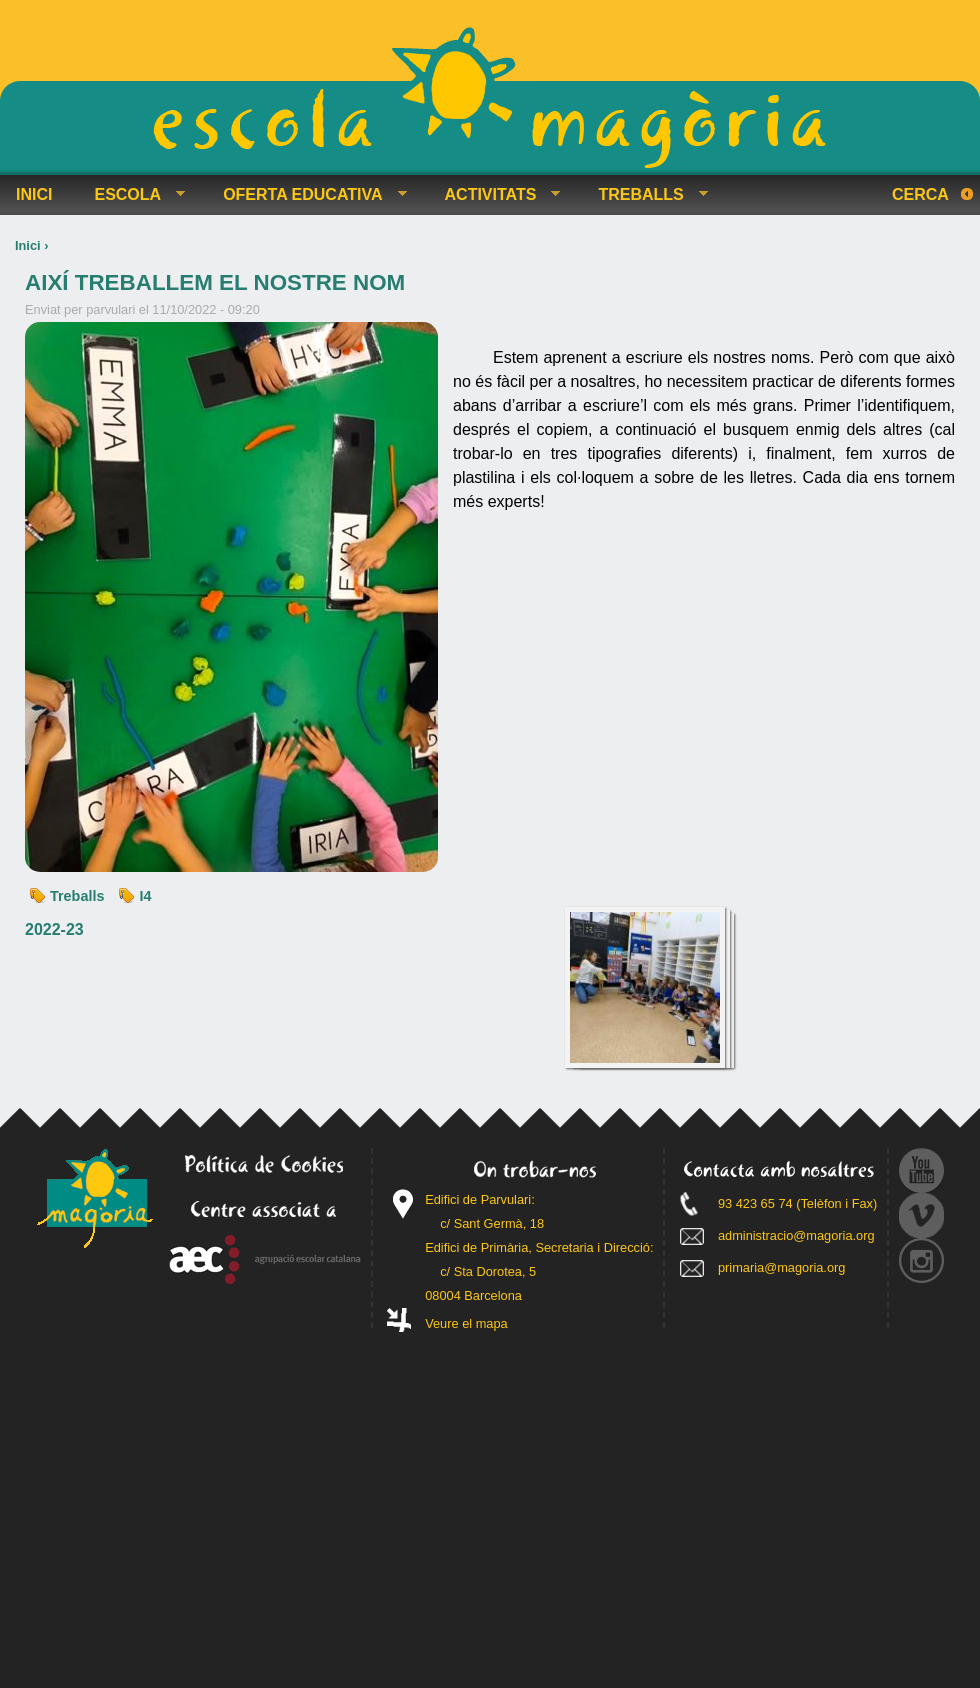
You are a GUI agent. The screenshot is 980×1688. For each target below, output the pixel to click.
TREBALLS (644, 195)
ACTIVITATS (495, 195)
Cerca (920, 194)
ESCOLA (131, 195)
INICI (34, 194)
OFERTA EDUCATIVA (306, 195)
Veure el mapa (466, 1323)
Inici (28, 245)
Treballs (77, 896)
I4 (145, 896)
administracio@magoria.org (796, 1235)
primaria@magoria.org (782, 1267)
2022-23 (54, 929)
